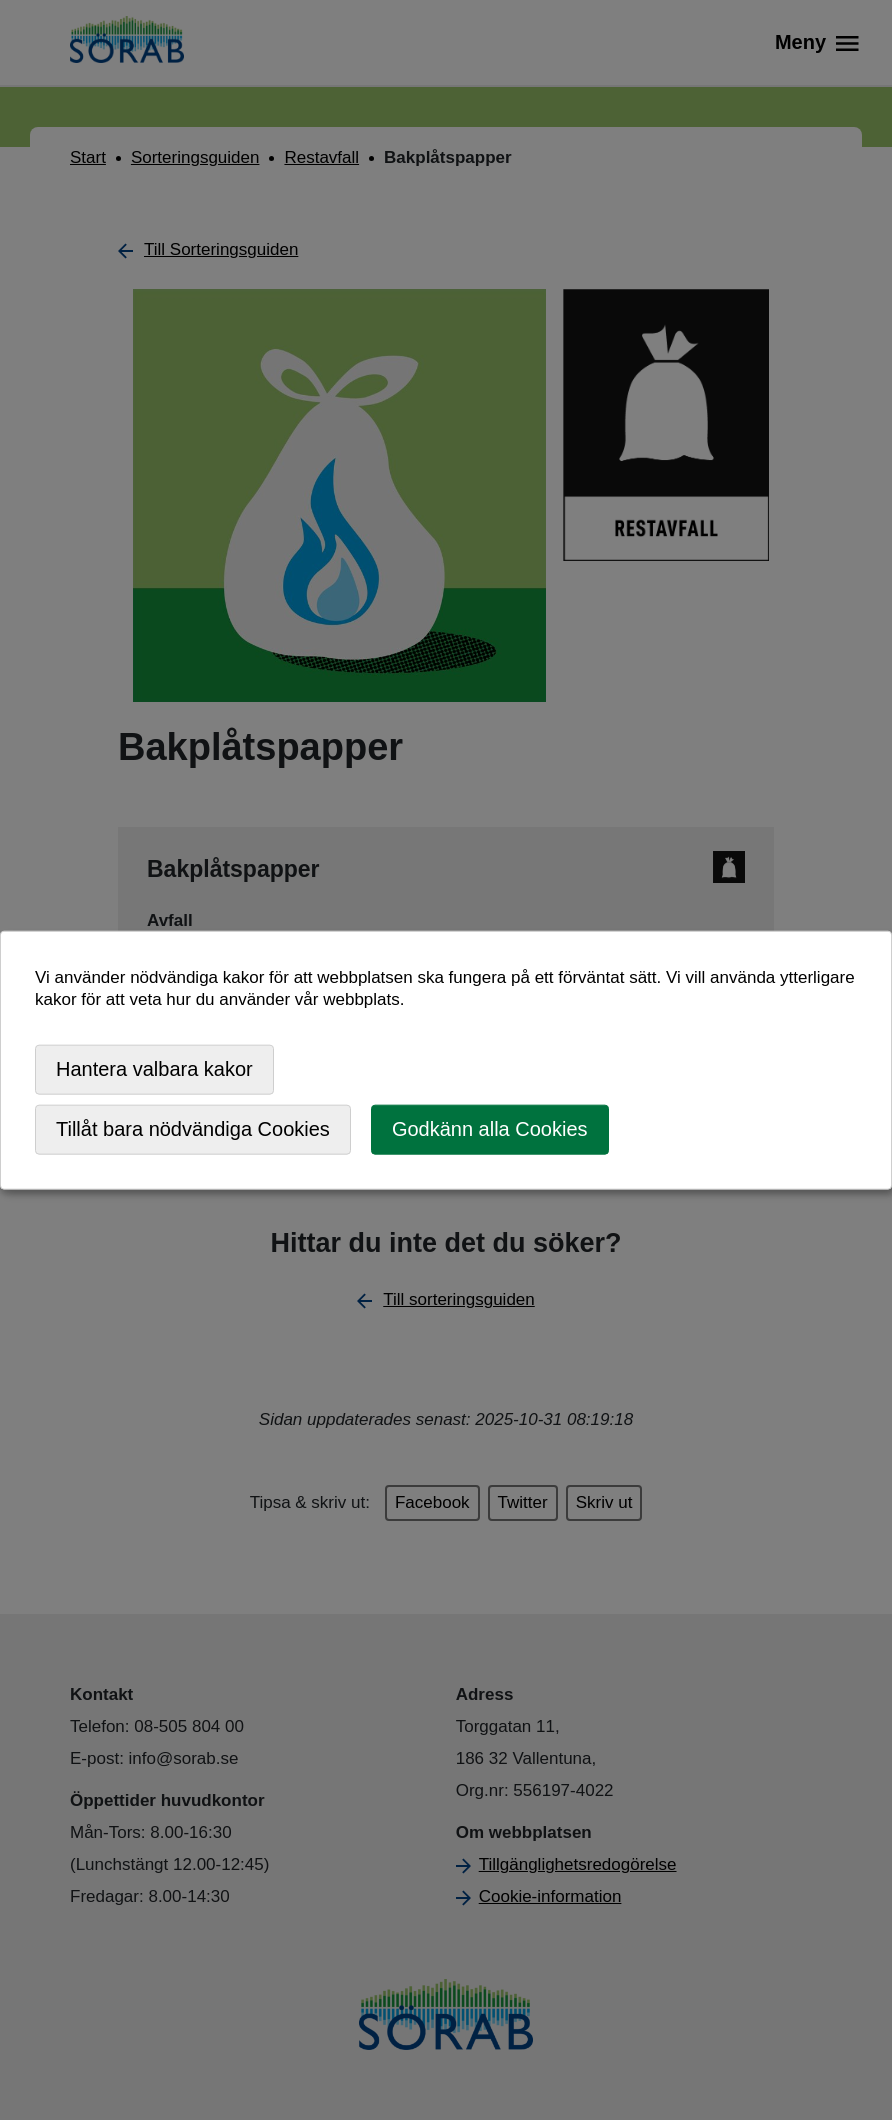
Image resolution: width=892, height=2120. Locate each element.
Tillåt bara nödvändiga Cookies (193, 1129)
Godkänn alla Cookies (490, 1129)
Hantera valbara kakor (154, 1069)
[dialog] (446, 1060)
